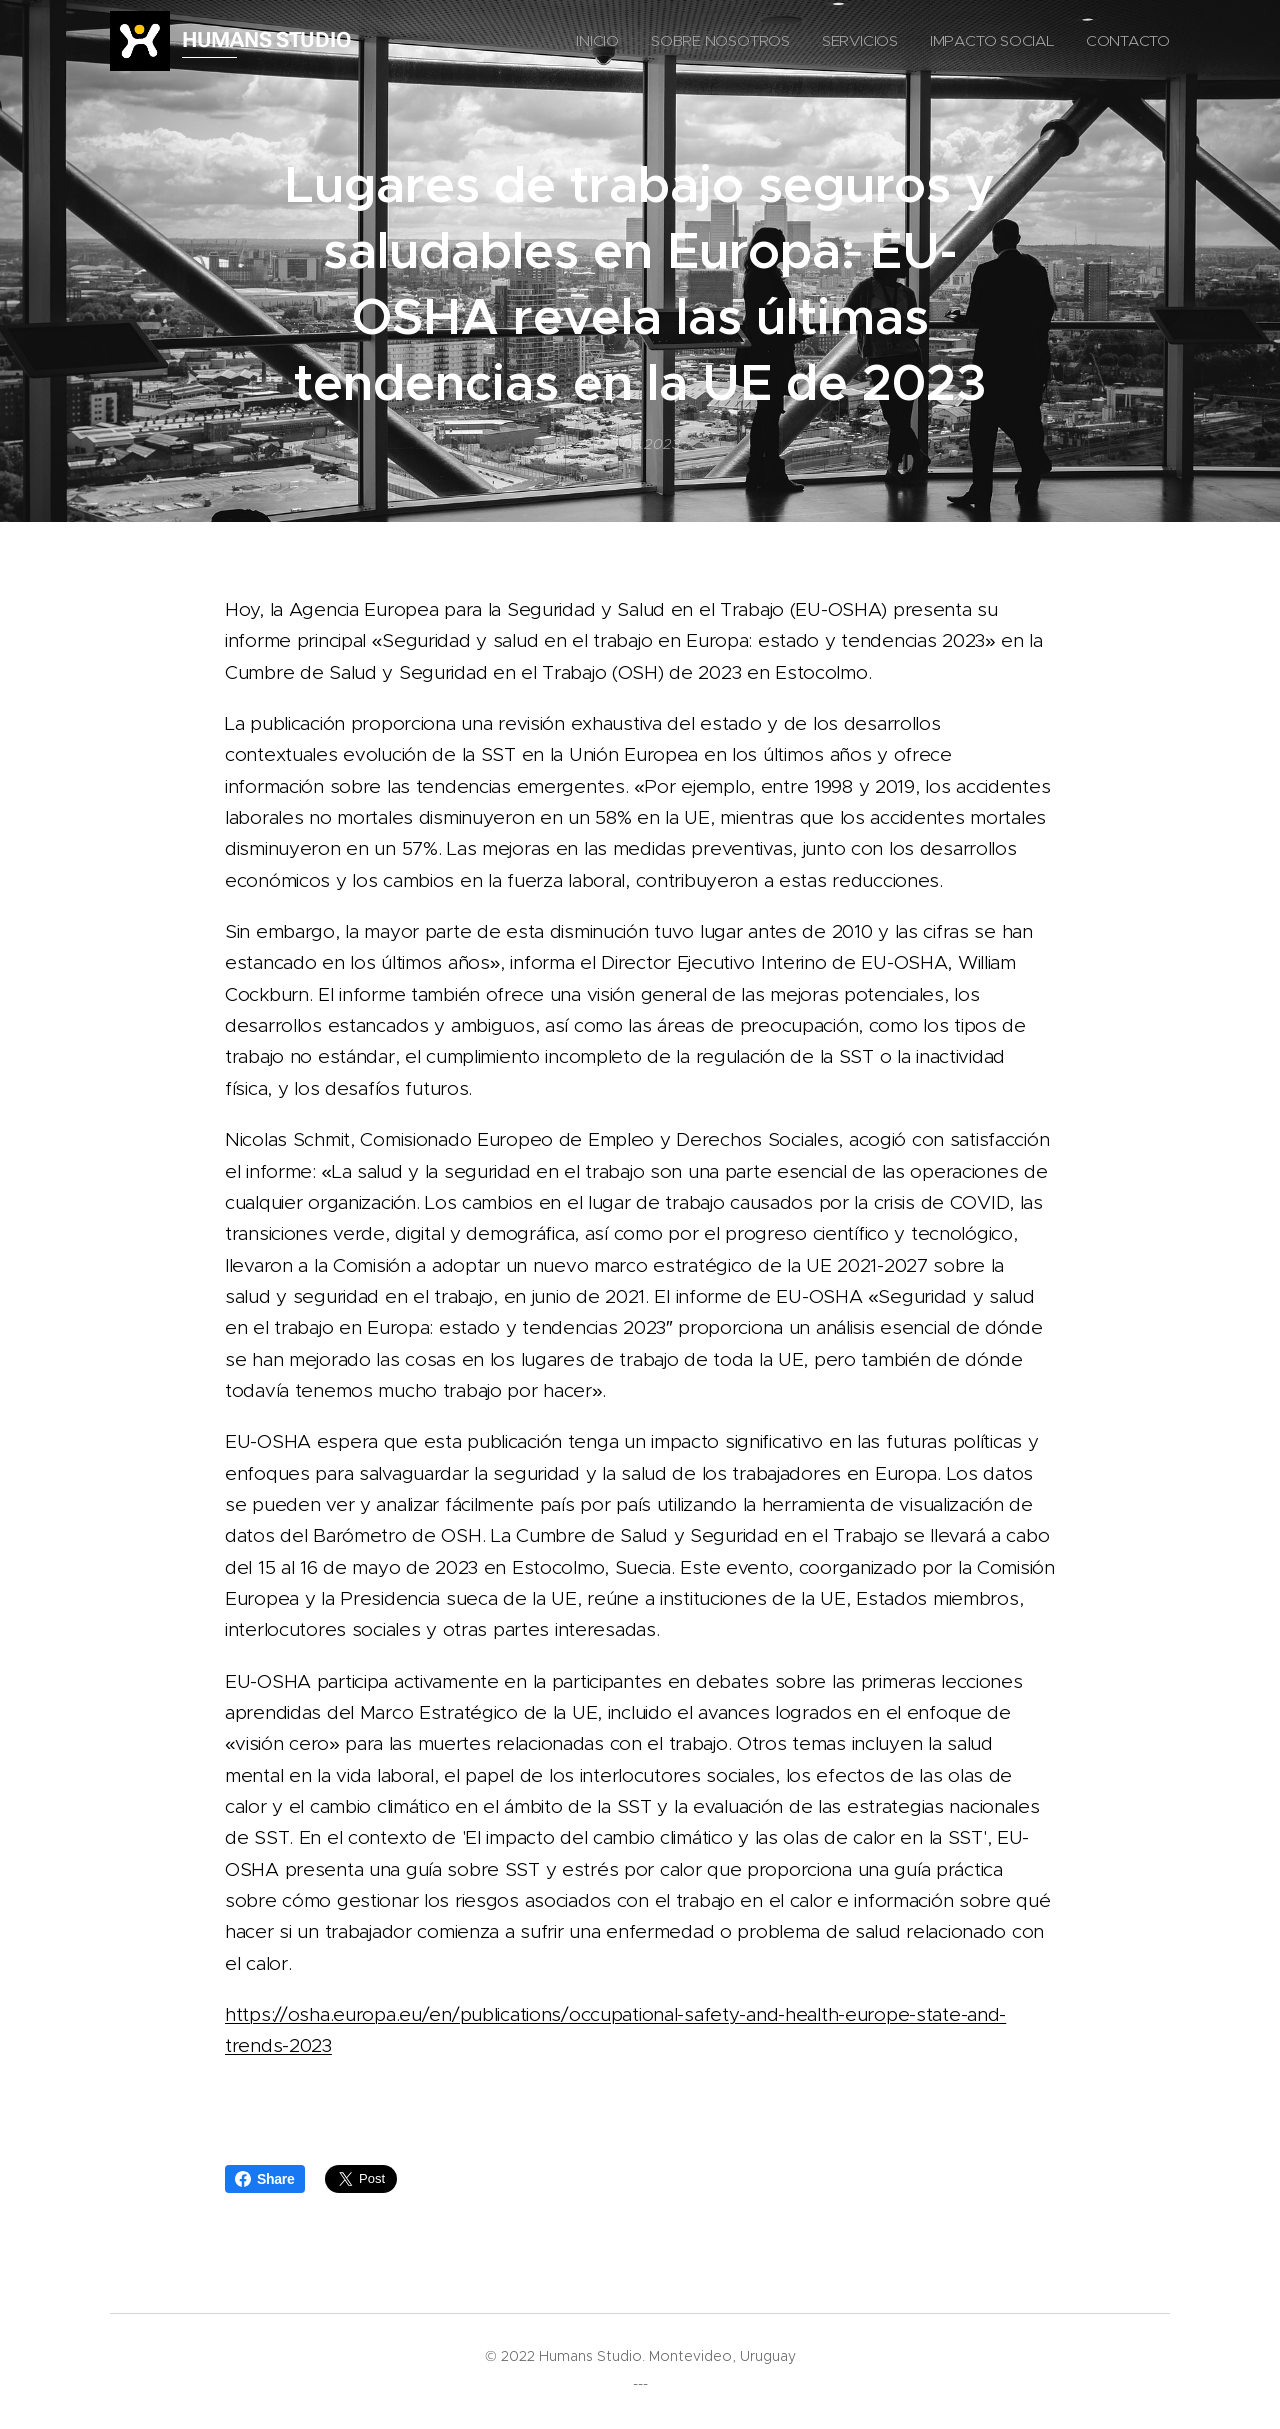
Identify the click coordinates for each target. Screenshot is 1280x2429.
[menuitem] (648, 41)
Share (265, 2179)
